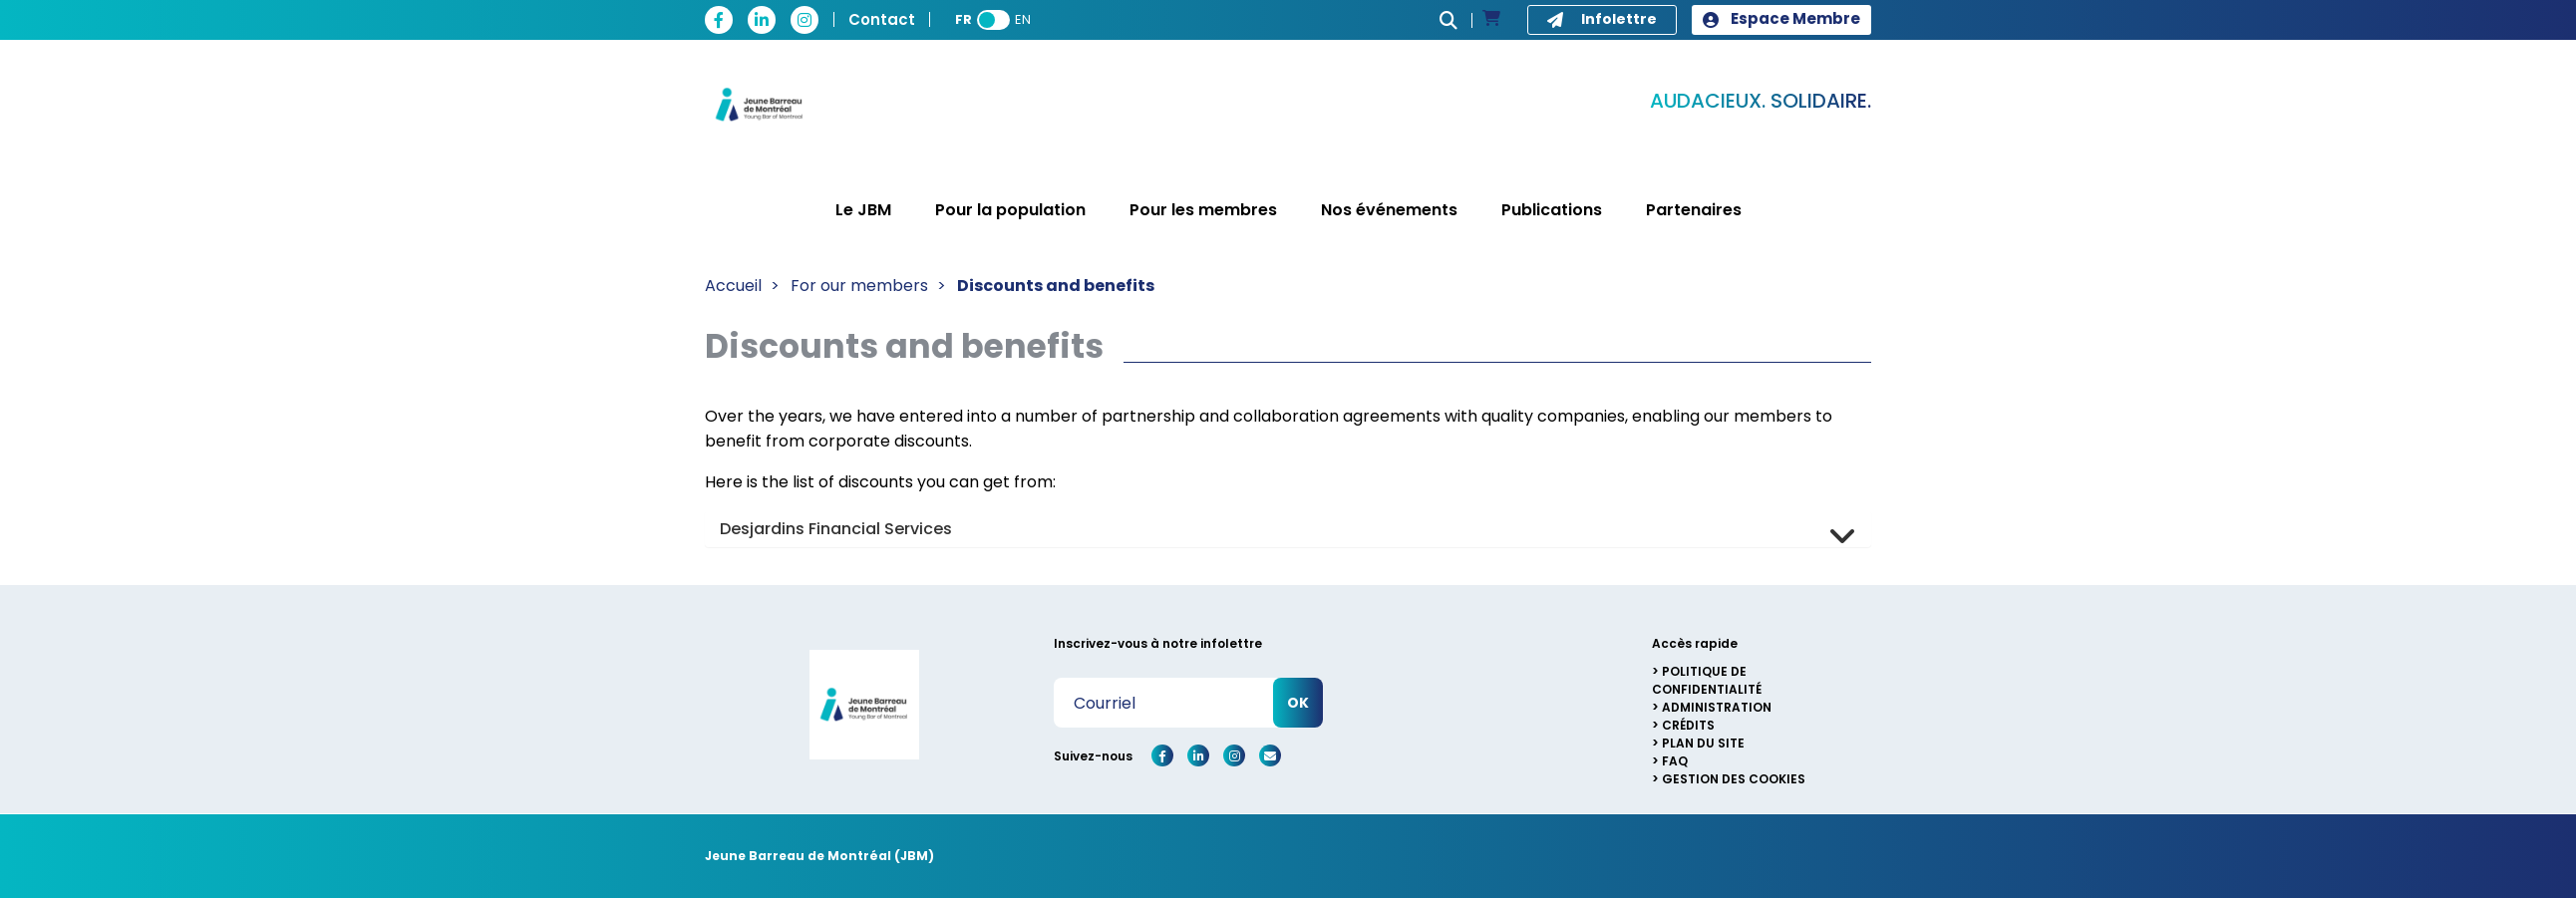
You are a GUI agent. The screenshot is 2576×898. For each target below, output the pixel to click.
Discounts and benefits (1055, 285)
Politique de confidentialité (1707, 680)
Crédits (1688, 725)
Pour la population (1010, 209)
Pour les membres (1203, 209)
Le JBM (863, 209)
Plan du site (1703, 743)
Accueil (733, 285)
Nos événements (1389, 209)
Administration (1716, 707)
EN (1023, 19)
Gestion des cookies (1733, 778)
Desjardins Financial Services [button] (836, 528)
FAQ (1675, 760)
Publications (1551, 209)
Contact (881, 19)
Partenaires (1694, 209)
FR (963, 19)
